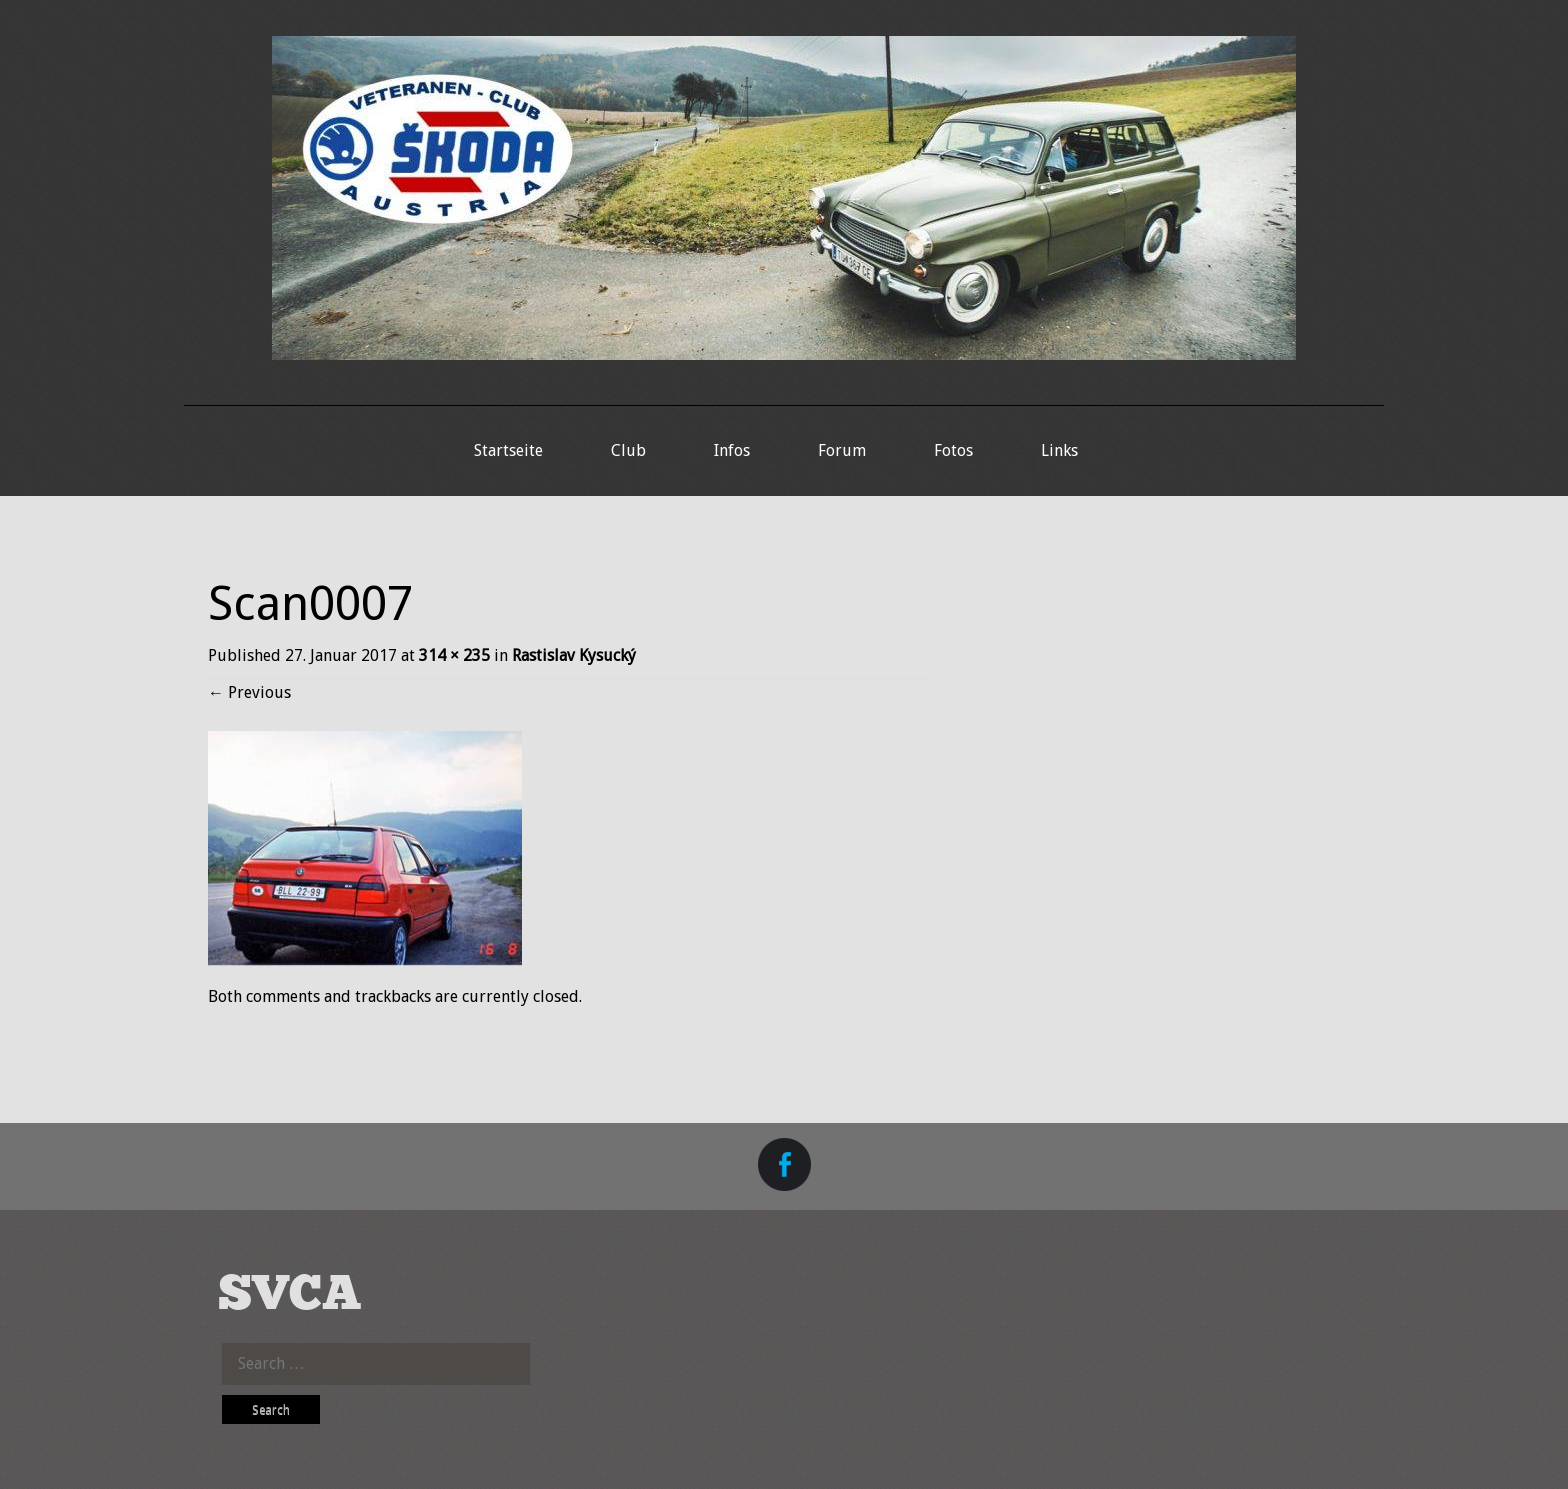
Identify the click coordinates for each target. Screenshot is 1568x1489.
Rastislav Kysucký (574, 655)
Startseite (508, 450)
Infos (732, 450)
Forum (842, 450)
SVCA (290, 1295)
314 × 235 (454, 655)
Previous (249, 692)
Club (628, 450)
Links (1059, 450)
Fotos (953, 450)
